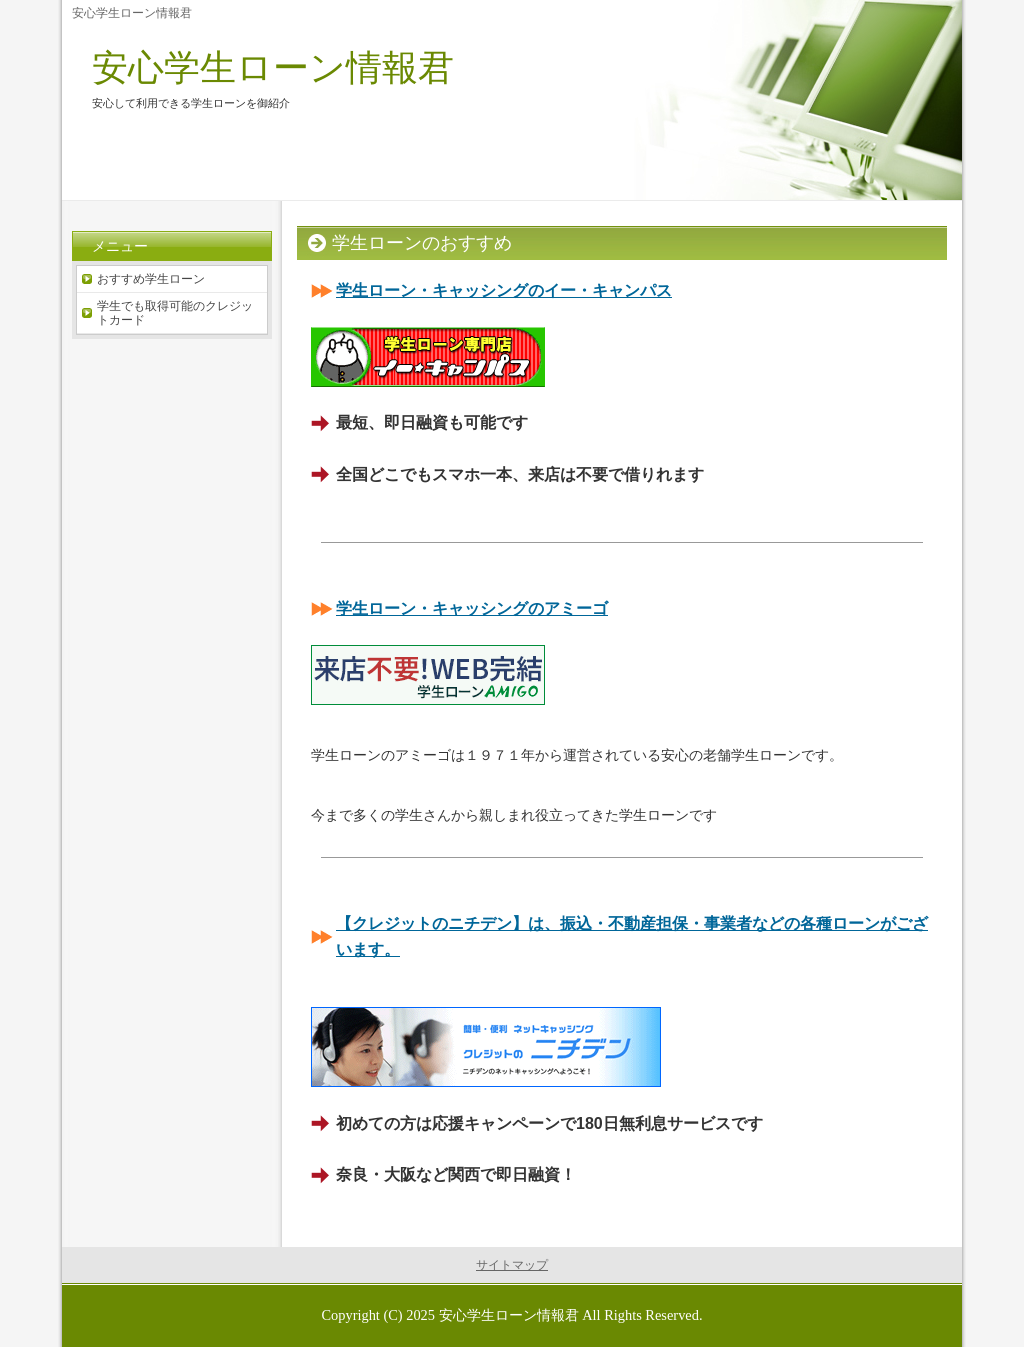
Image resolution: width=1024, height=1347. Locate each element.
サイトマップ (512, 1265)
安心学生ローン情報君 (273, 67)
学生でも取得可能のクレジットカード (175, 313)
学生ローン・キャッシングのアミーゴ (472, 608)
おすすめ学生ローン (151, 279)
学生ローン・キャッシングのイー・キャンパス (504, 290)
